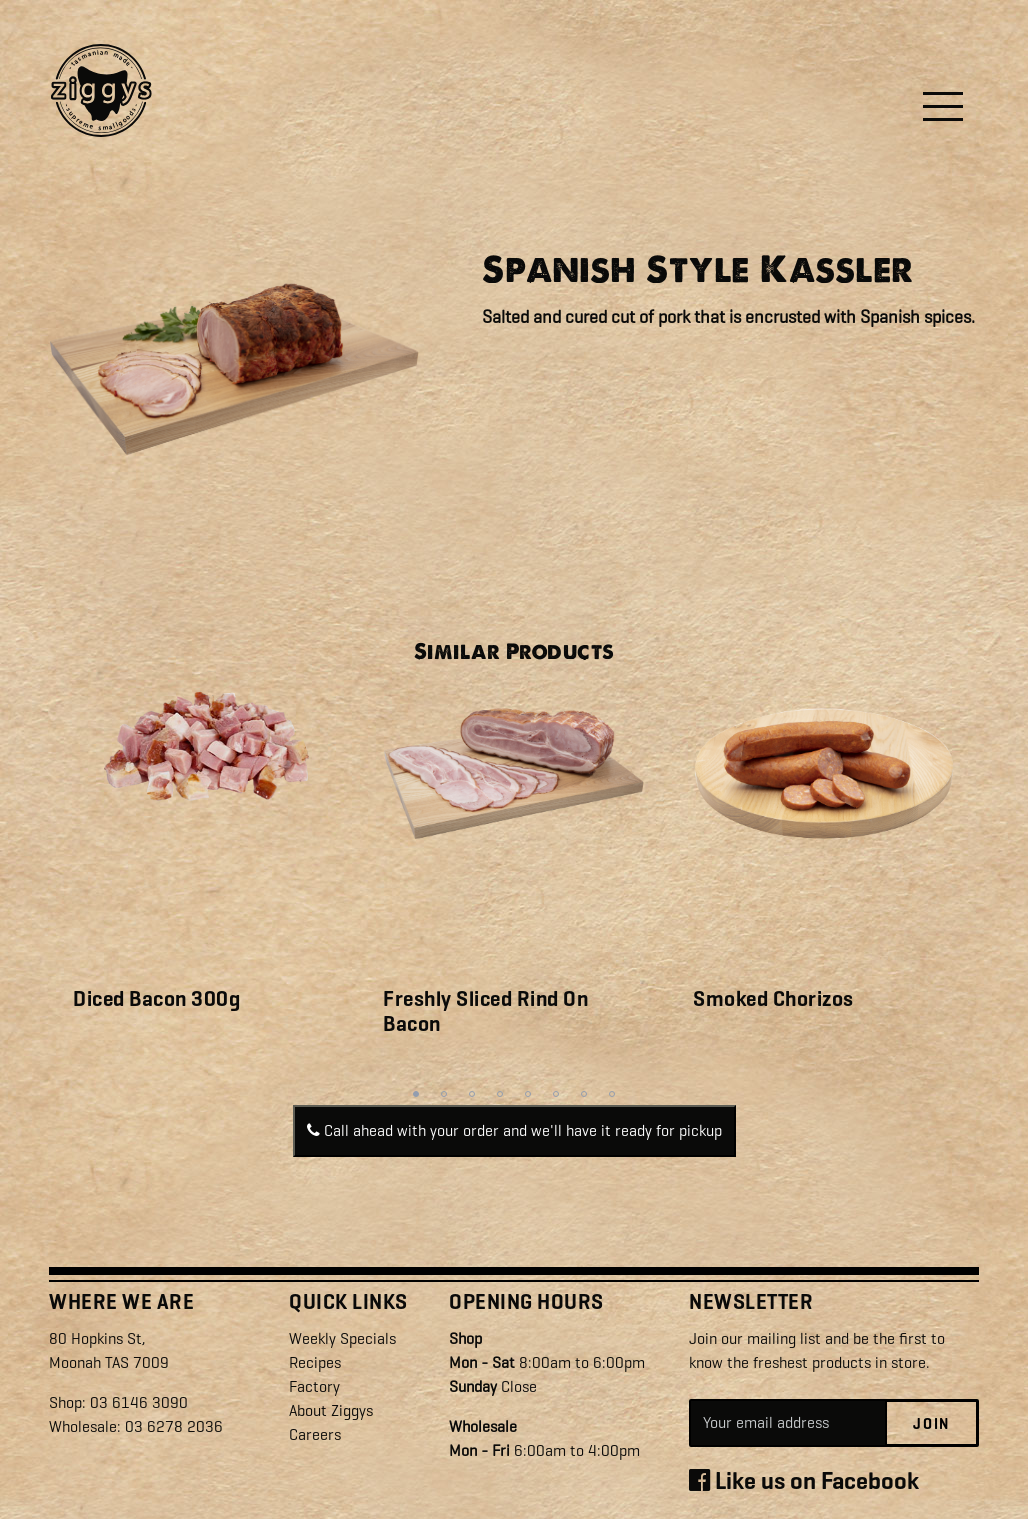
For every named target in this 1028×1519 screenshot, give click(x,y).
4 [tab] (500, 1094)
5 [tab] (528, 1094)
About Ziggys (331, 1410)
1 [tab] (416, 1094)
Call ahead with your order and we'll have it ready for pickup (514, 1130)
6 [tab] (556, 1094)
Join (931, 1424)
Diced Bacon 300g (156, 999)
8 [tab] (612, 1094)
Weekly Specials (342, 1338)
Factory (314, 1386)
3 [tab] (472, 1094)
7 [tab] (584, 1094)
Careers (315, 1434)
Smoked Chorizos (773, 999)
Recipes (315, 1362)
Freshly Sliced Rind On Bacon (485, 1011)
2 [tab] (444, 1094)
